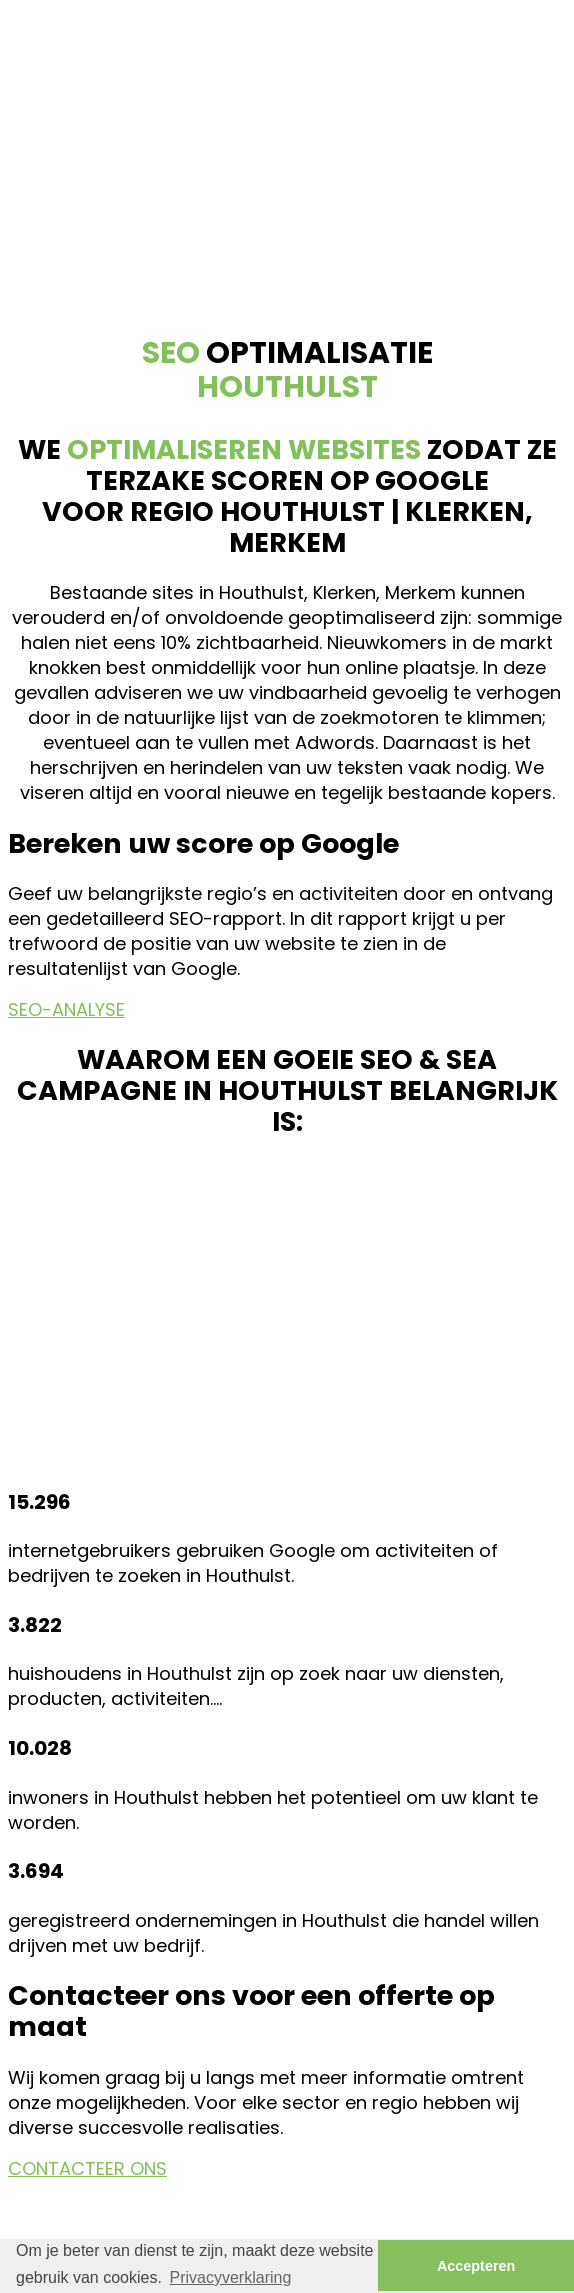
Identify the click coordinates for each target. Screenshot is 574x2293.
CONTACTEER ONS (87, 2168)
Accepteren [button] (476, 2266)
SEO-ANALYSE (66, 1009)
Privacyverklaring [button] (231, 2277)
